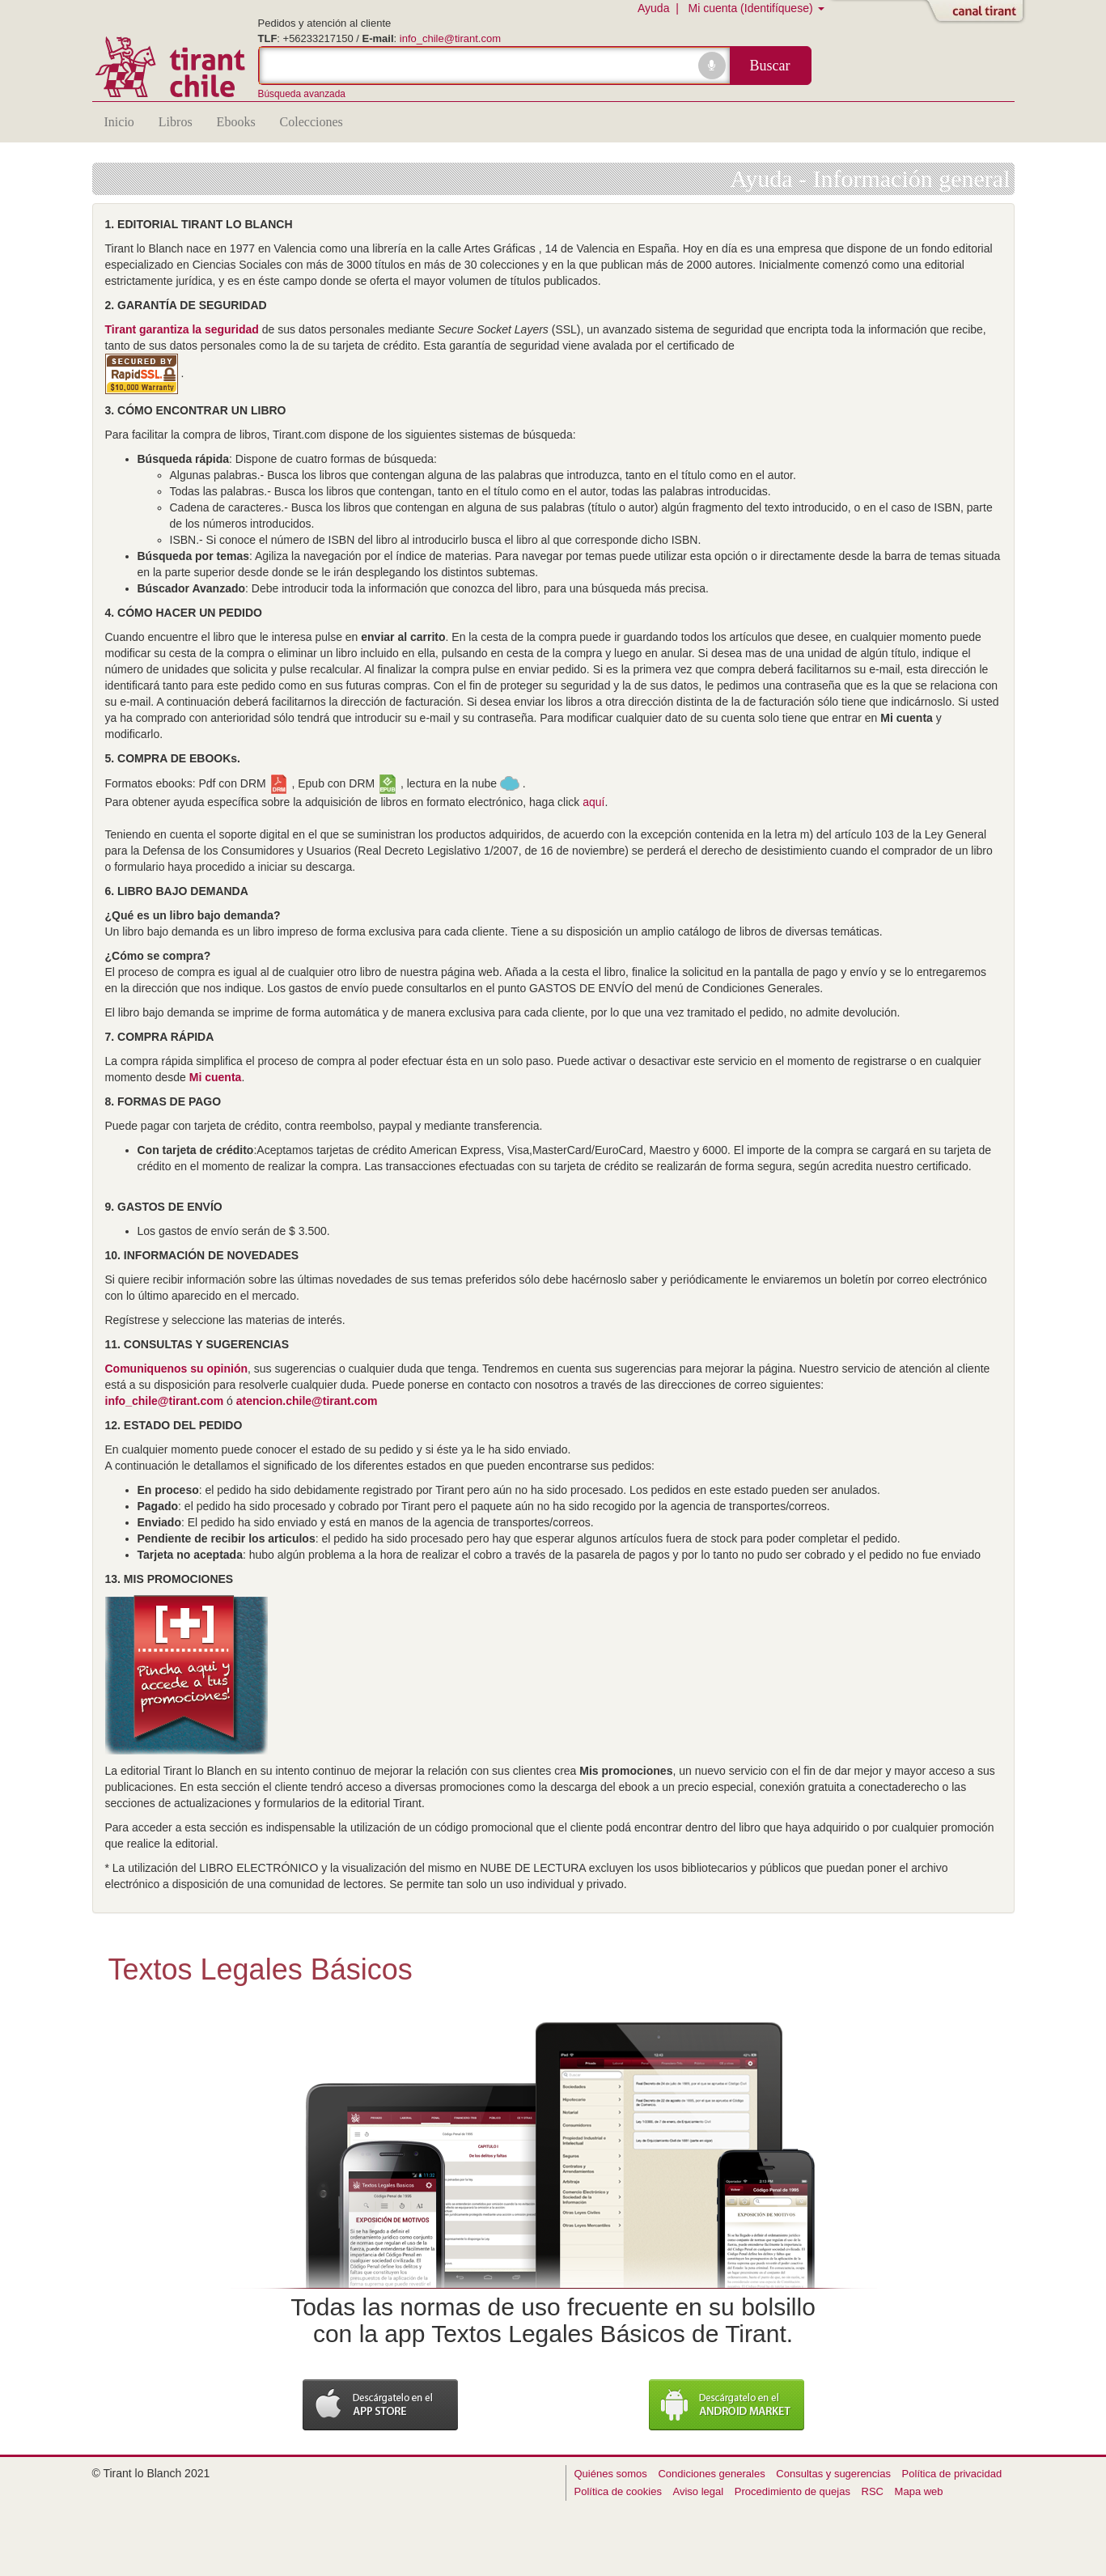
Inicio (119, 122)
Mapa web (919, 2491)
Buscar (770, 65)
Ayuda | (661, 8)
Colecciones (311, 122)
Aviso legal (698, 2491)
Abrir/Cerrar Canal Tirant (978, 12)
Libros (176, 122)
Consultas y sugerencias (833, 2474)
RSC (873, 2491)
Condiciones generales (711, 2474)
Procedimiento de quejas (792, 2491)
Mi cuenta (215, 1077)
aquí (593, 802)
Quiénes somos (610, 2474)
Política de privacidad (952, 2474)
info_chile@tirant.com (450, 38)
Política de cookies (618, 2491)
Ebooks (236, 122)
